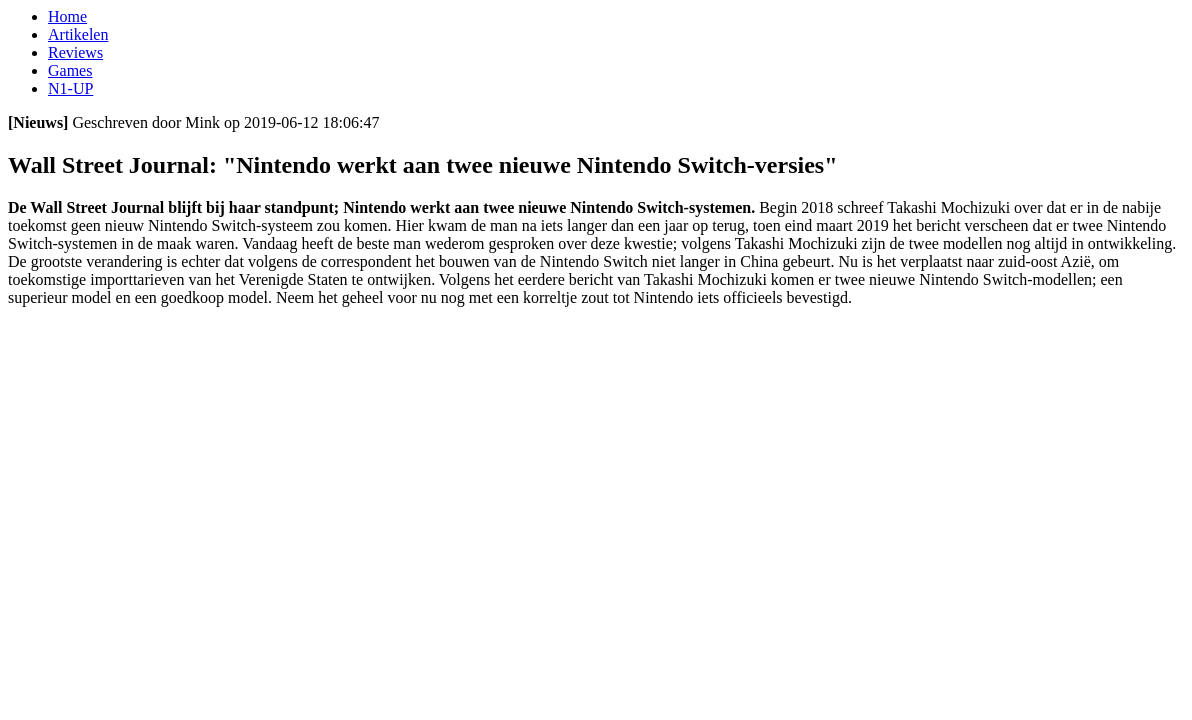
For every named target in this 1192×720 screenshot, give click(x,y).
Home (67, 16)
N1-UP (70, 88)
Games (70, 70)
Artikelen (78, 34)
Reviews (75, 52)
